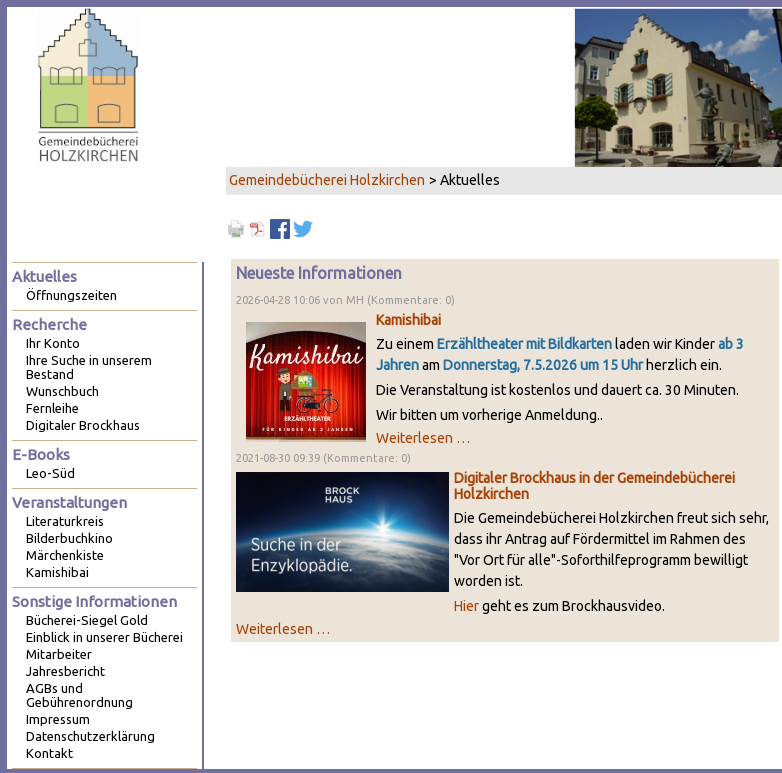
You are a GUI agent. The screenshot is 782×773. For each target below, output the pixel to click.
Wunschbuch (62, 391)
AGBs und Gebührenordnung (79, 695)
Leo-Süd (50, 473)
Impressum (58, 719)
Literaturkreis (65, 521)
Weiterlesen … (423, 438)
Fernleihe (52, 408)
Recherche (49, 324)
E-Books (41, 454)
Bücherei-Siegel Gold (87, 620)
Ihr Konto (53, 343)
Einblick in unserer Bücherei (104, 637)
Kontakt (49, 753)
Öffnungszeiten (71, 295)
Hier (466, 606)
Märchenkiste (65, 555)
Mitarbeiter (59, 654)
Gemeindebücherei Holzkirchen (327, 180)
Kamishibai (408, 320)
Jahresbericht (65, 671)
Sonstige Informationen (94, 601)
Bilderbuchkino (69, 538)
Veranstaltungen (69, 502)
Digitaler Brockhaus (83, 425)
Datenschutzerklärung (90, 736)
